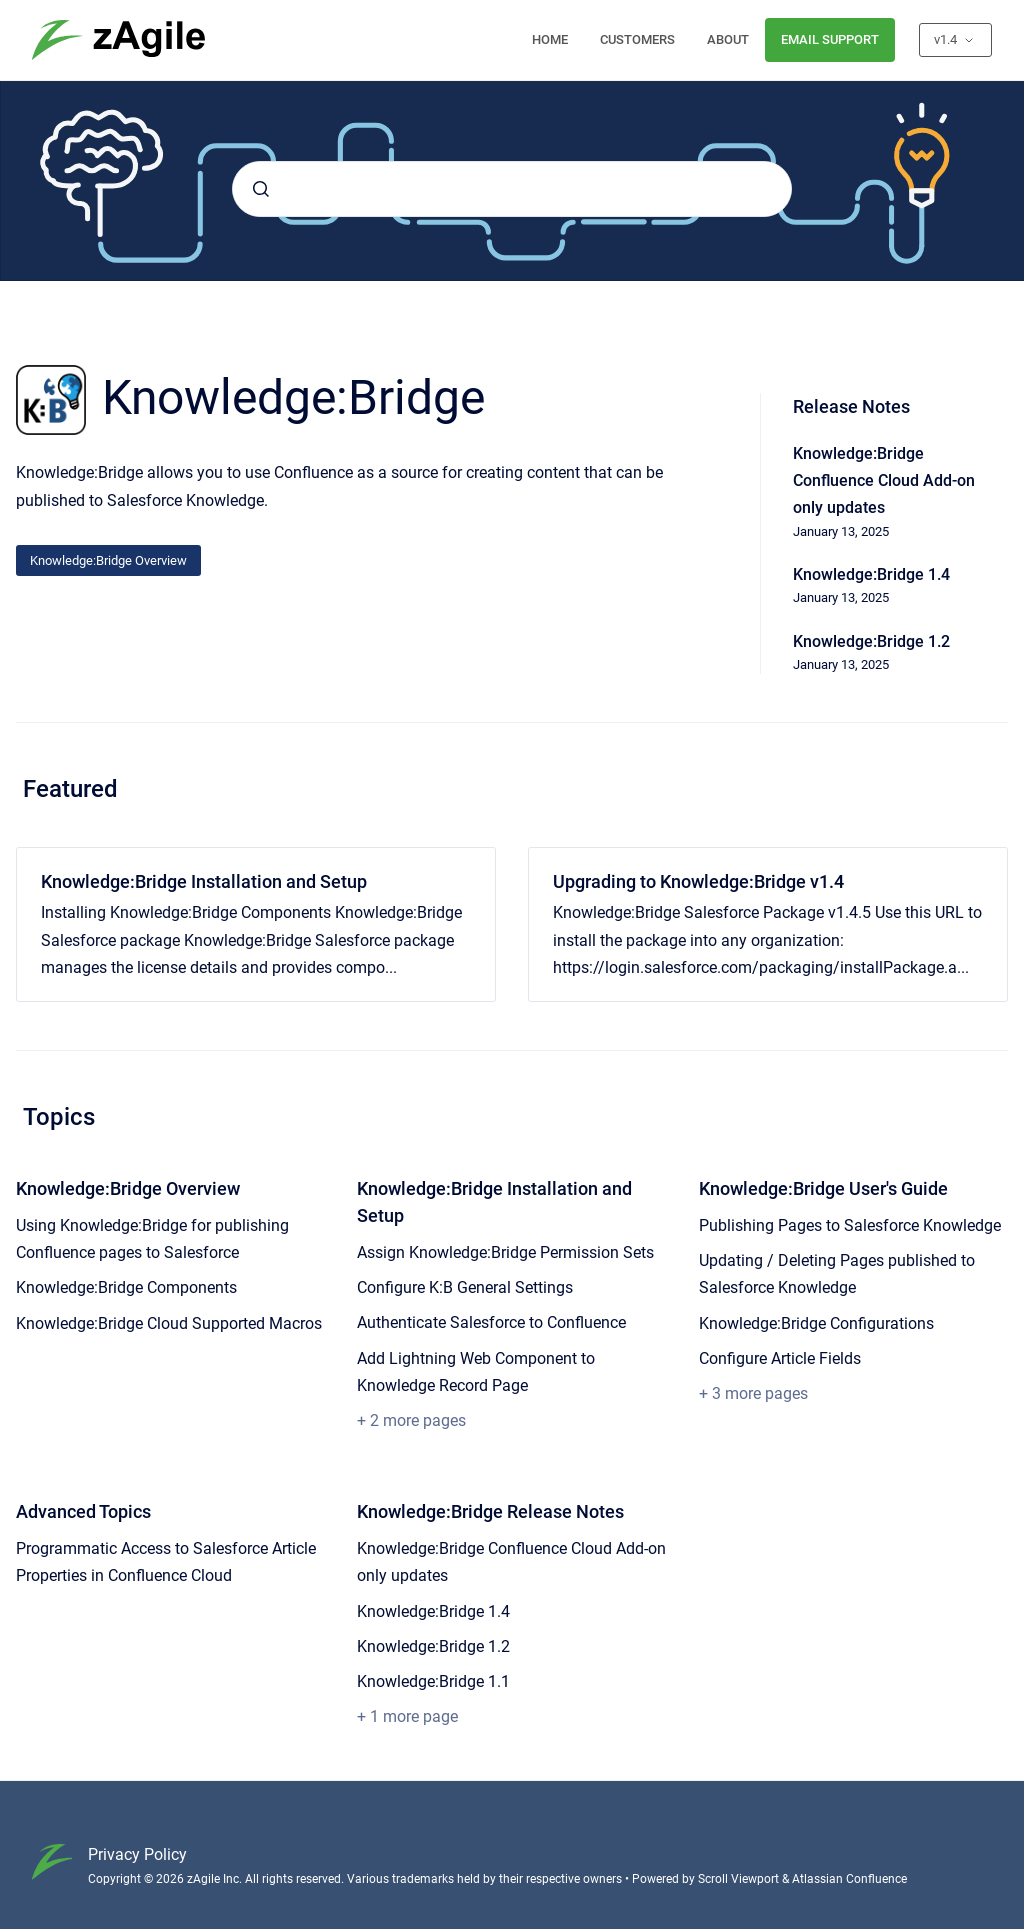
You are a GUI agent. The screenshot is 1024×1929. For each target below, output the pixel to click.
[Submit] (261, 189)
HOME (550, 39)
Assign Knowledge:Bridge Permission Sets (505, 1252)
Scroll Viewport (740, 1879)
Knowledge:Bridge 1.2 (433, 1646)
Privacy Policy (137, 1854)
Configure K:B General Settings (465, 1287)
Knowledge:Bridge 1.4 (433, 1611)
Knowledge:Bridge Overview (108, 560)
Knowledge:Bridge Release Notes (490, 1511)
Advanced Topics (83, 1511)
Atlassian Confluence (849, 1879)
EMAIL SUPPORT (830, 39)
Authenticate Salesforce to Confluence (491, 1322)
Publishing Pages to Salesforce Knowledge (850, 1225)
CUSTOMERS (637, 39)
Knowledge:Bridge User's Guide (823, 1188)
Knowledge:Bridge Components (126, 1287)
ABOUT (728, 39)
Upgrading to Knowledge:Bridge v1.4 (698, 881)
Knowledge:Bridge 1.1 (433, 1681)
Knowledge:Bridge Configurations (816, 1323)
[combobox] (512, 189)
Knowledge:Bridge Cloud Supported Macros (169, 1323)
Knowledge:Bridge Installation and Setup (204, 881)
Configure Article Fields (780, 1358)
